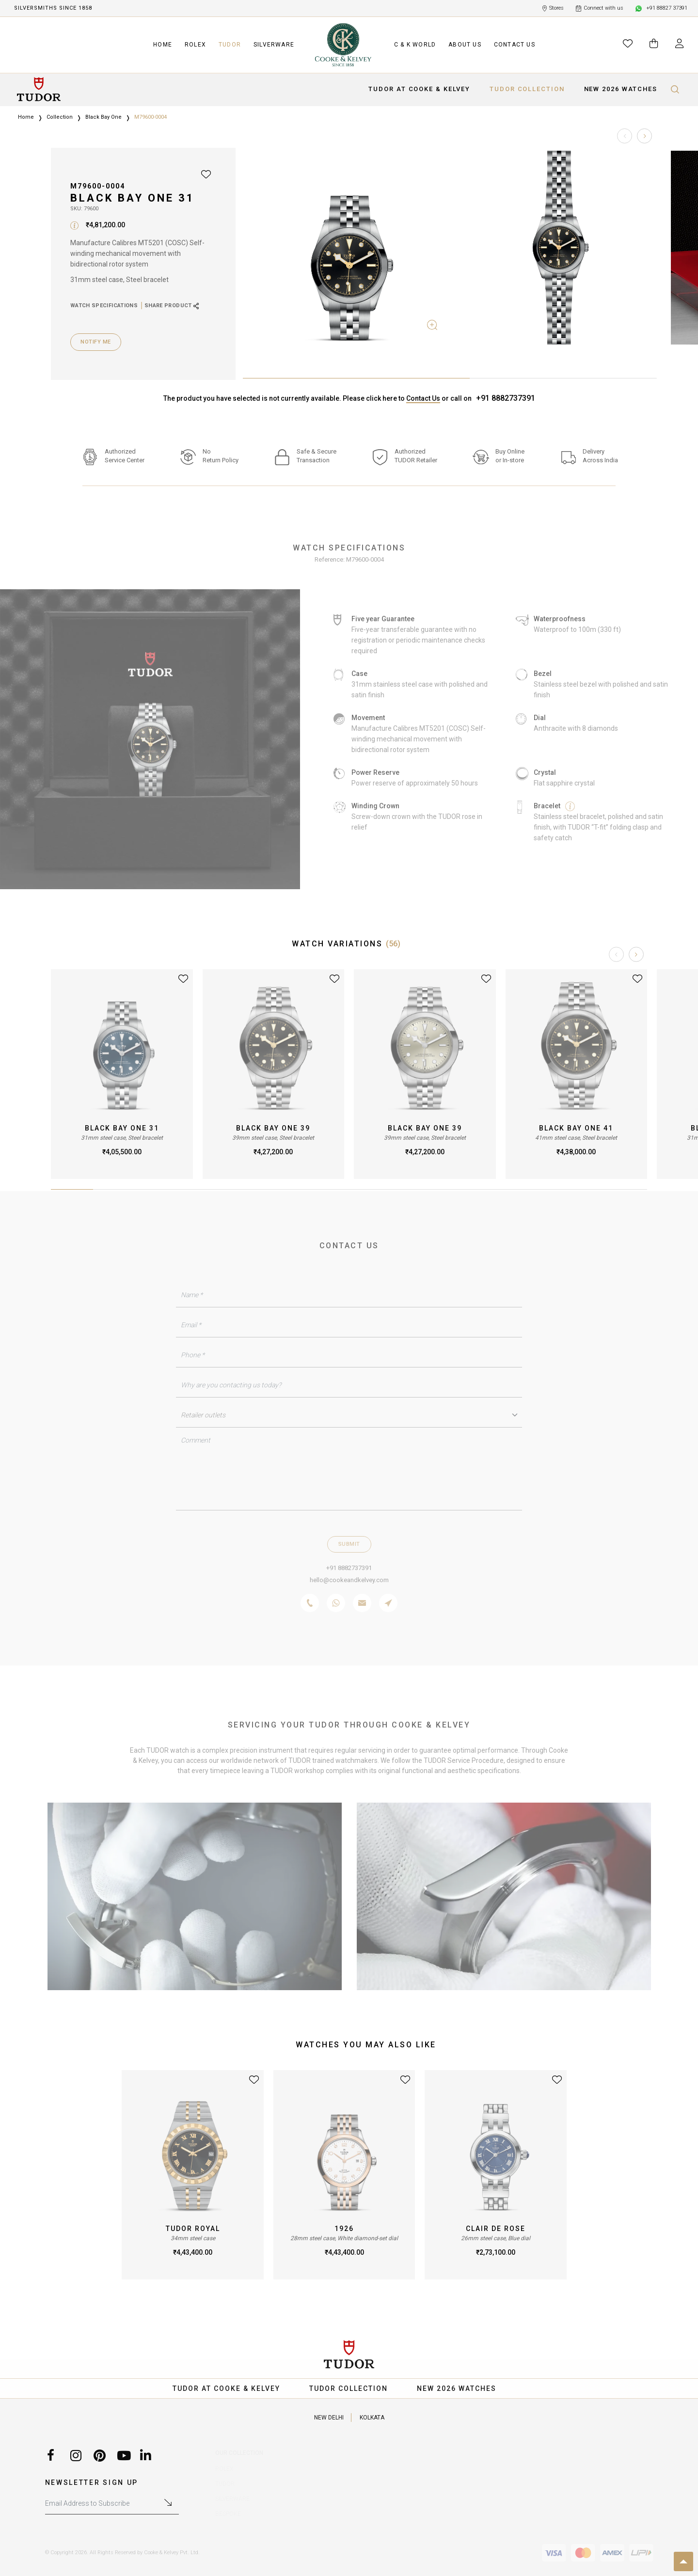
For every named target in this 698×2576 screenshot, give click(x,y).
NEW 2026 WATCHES (620, 89)
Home (26, 117)
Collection (60, 117)
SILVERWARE (274, 44)
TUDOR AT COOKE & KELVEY (419, 89)
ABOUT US (464, 44)
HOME (162, 44)
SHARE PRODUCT (171, 305)
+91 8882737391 (505, 398)
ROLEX (195, 44)
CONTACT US (514, 44)
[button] (644, 135)
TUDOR (230, 44)
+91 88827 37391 (661, 8)
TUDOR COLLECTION (527, 89)
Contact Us (423, 398)
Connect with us (600, 8)
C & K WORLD (415, 44)
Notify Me (95, 342)
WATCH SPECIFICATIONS (104, 305)
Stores (553, 8)
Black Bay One (103, 117)
